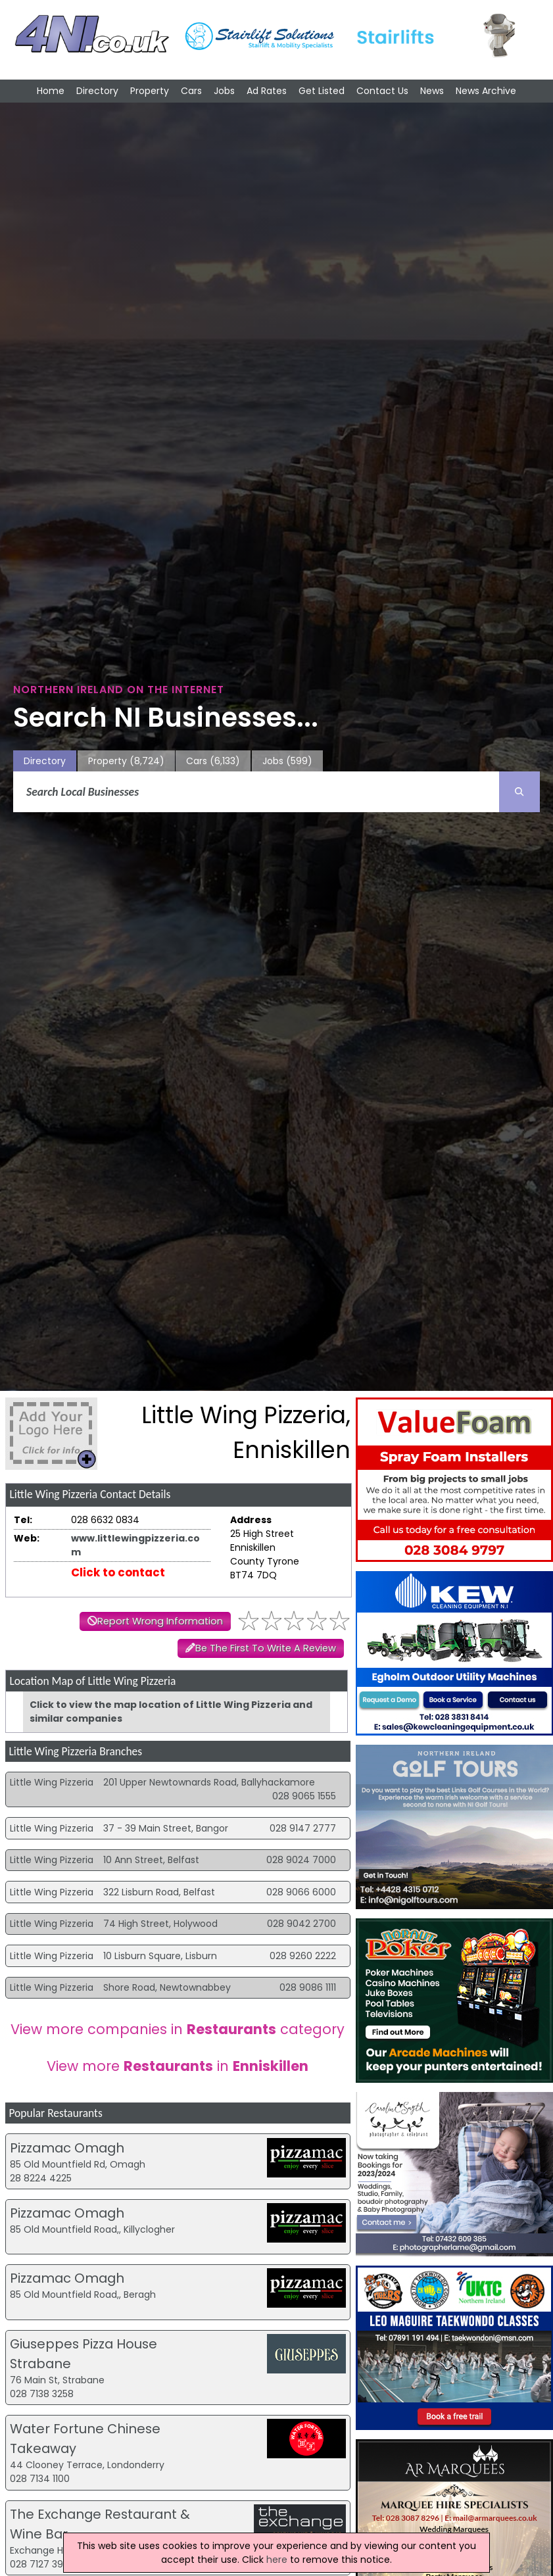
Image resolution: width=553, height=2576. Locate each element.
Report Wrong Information (160, 1621)
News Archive (486, 90)
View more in (177, 2066)
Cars (191, 90)
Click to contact (118, 1572)
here (276, 2559)
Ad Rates (267, 90)
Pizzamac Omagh (67, 2148)
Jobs (224, 90)
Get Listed (322, 90)
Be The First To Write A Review (265, 1648)
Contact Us (382, 90)
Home (50, 90)
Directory (97, 90)
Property (149, 90)
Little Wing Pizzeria (51, 1782)
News (432, 90)
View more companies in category (178, 2029)
